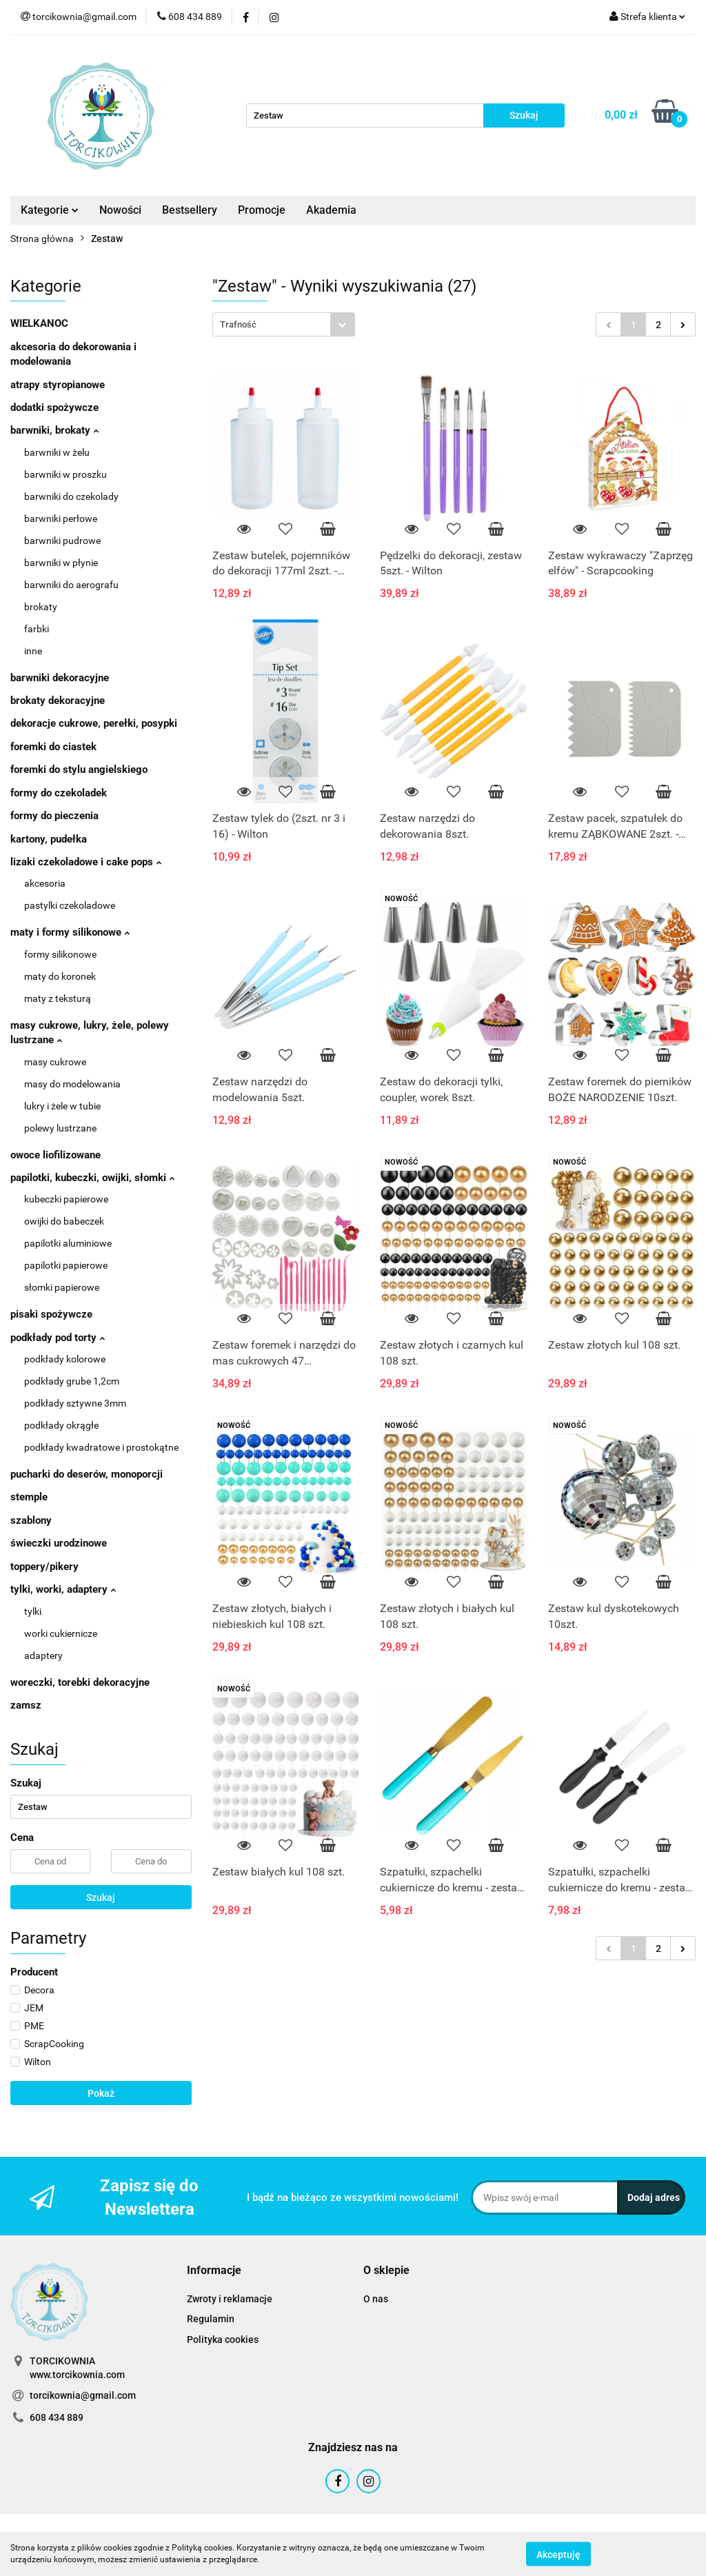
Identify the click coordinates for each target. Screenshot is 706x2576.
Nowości (120, 210)
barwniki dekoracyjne (59, 678)
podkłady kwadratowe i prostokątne (101, 1447)
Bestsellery (189, 210)
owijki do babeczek (64, 1221)
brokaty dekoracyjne (57, 700)
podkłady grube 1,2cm (71, 1381)
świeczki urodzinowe (58, 1543)
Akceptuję (558, 2553)
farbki (36, 628)
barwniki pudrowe (62, 540)
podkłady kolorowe (64, 1359)
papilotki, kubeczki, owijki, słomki (92, 1177)
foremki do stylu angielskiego (79, 769)
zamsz (25, 1705)
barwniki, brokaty (54, 430)
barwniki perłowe (60, 518)
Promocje (261, 210)
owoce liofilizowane (55, 1155)
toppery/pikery (44, 1566)
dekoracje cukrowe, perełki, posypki (93, 723)
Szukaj (100, 1897)
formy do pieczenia (54, 815)
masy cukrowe (55, 1061)
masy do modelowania (72, 1083)
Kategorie (50, 210)
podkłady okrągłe (61, 1425)
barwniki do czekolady (71, 496)
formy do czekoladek (58, 793)
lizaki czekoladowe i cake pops (85, 862)
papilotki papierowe (66, 1265)
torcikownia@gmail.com (83, 2395)
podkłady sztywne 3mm (75, 1403)
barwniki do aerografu (71, 584)
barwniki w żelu (57, 452)
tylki (32, 1611)
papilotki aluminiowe (68, 1243)
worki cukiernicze (60, 1633)
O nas (375, 2298)
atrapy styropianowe (57, 385)
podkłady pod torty (57, 1337)
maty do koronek (60, 976)
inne (33, 650)
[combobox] (283, 324)
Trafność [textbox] (238, 324)
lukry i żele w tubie (62, 1105)
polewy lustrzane (60, 1128)
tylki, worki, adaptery (63, 1589)
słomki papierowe (61, 1287)
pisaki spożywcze (51, 1314)
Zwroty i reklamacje (229, 2298)
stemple (29, 1497)
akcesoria (44, 883)
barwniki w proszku (65, 474)
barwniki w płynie (61, 562)
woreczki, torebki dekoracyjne (80, 1682)
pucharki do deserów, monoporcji (86, 1474)
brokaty (40, 606)
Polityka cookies (223, 2339)
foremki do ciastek (53, 747)
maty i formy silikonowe (70, 932)
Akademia (331, 210)
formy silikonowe (60, 954)
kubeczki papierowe (66, 1199)
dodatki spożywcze (54, 407)
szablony (31, 1520)
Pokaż (101, 2093)
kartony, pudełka (48, 839)
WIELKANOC (39, 323)
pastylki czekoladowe (69, 905)
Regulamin (210, 2318)
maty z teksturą (57, 998)
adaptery (43, 1655)
